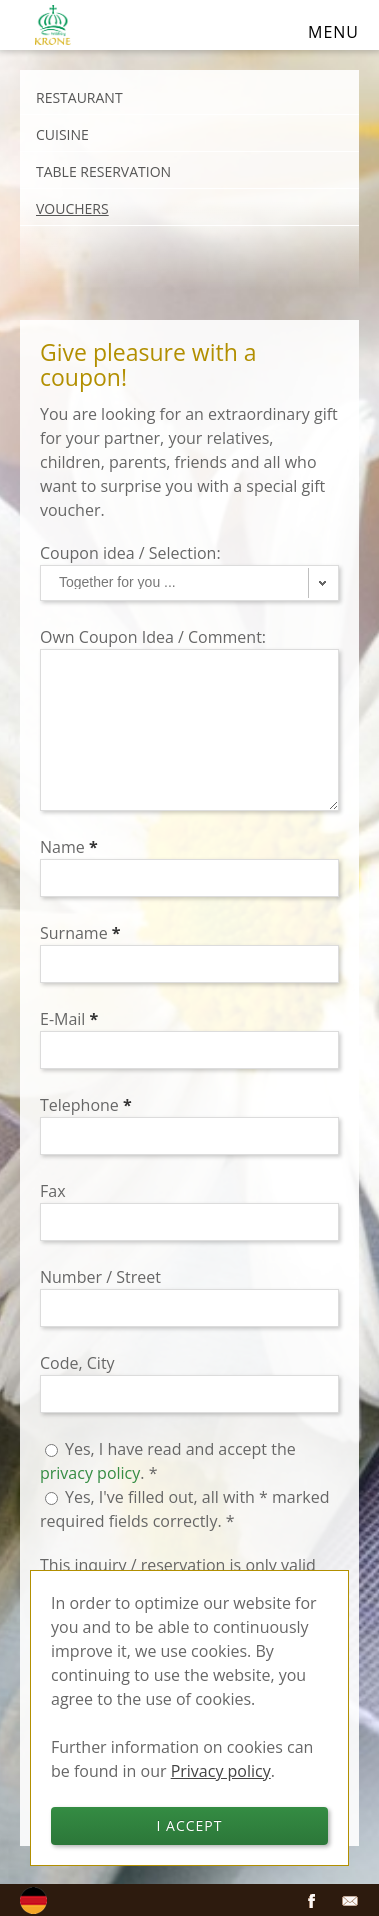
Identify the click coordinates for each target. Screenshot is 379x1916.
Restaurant (79, 97)
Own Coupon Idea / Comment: (155, 637)
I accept (190, 1825)
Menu (333, 32)
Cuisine (62, 134)
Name (69, 847)
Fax (55, 1191)
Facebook (312, 1901)
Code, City (79, 1363)
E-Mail (69, 1019)
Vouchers (72, 208)
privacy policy (90, 1473)
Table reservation (103, 171)
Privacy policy (221, 1771)
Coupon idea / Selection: (132, 553)
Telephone (86, 1105)
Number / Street (102, 1277)
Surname (80, 933)
